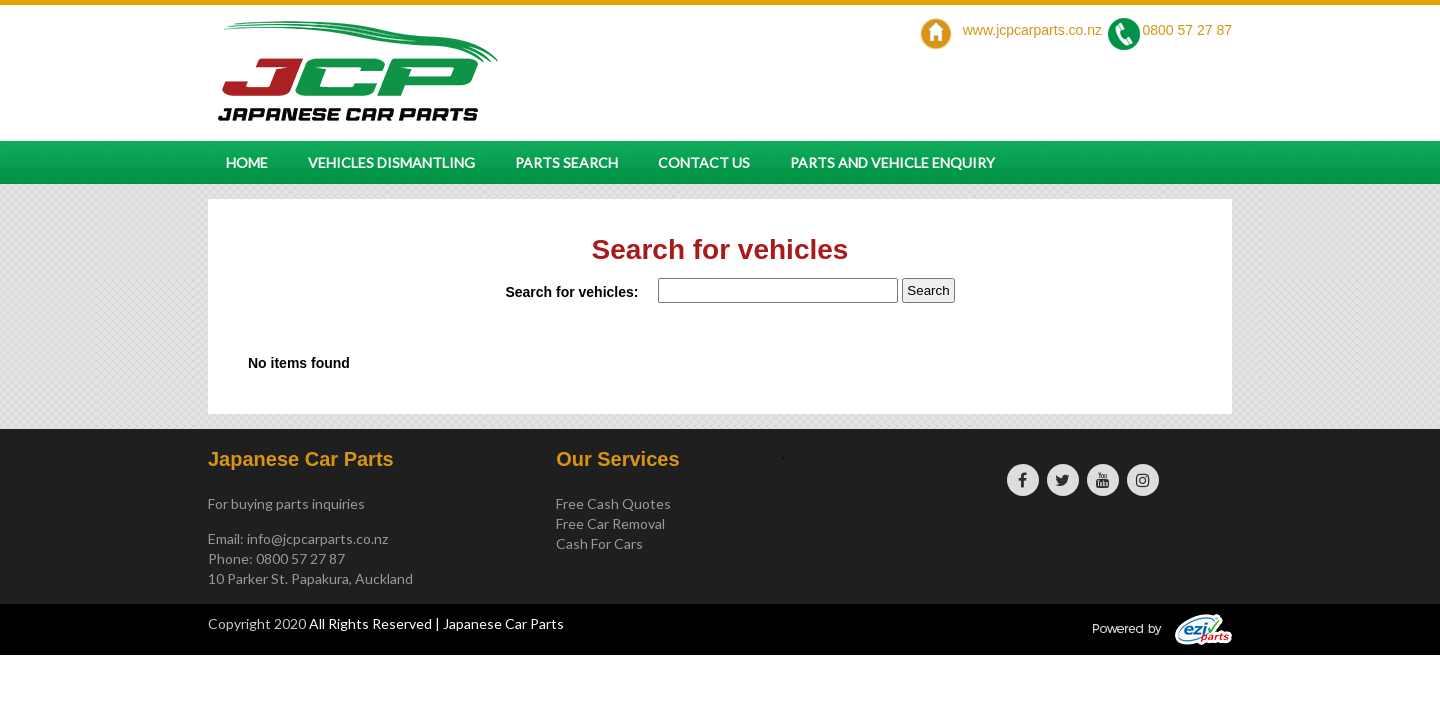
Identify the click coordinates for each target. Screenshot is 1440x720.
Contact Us (704, 162)
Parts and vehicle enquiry (892, 162)
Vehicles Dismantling (391, 162)
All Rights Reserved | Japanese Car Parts (436, 623)
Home (247, 162)
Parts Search (566, 162)
